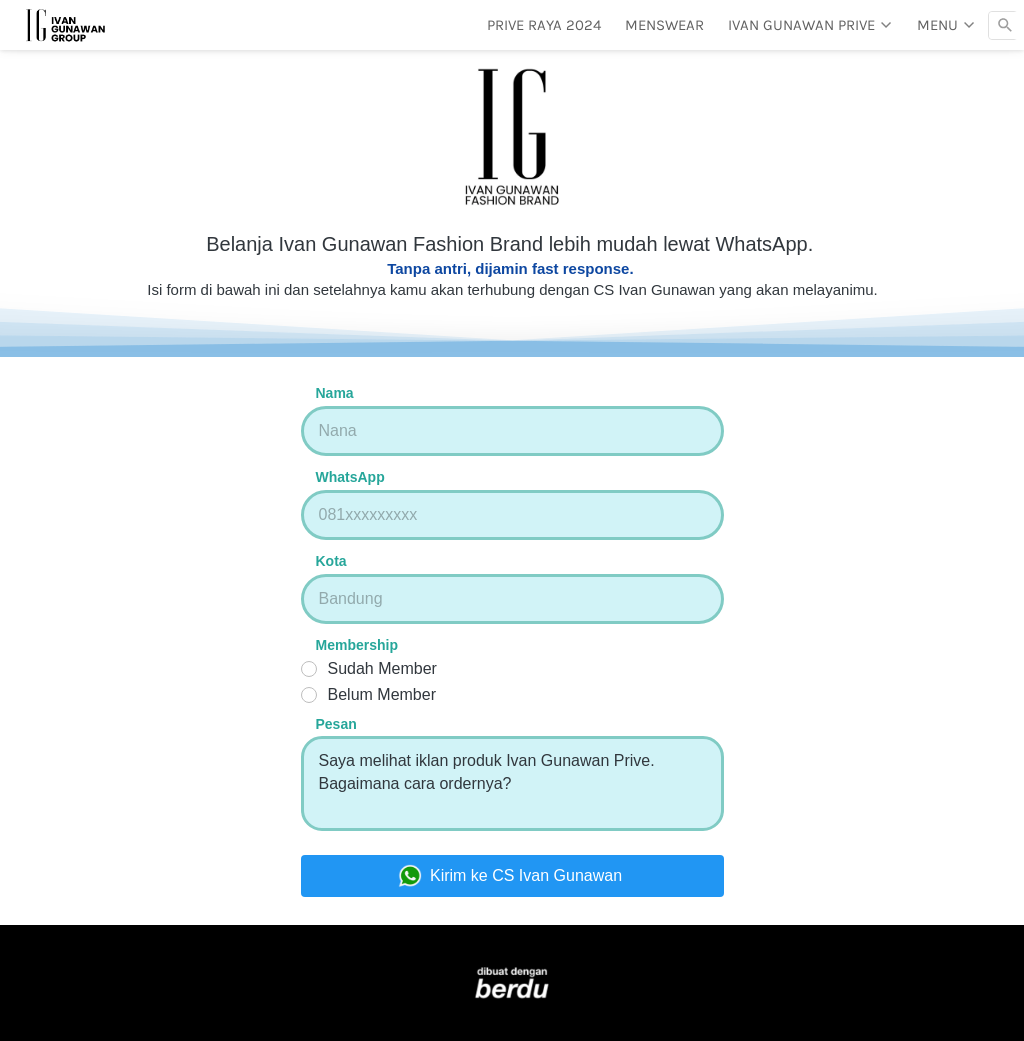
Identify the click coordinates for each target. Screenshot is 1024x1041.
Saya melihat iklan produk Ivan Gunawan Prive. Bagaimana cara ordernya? (512, 783)
